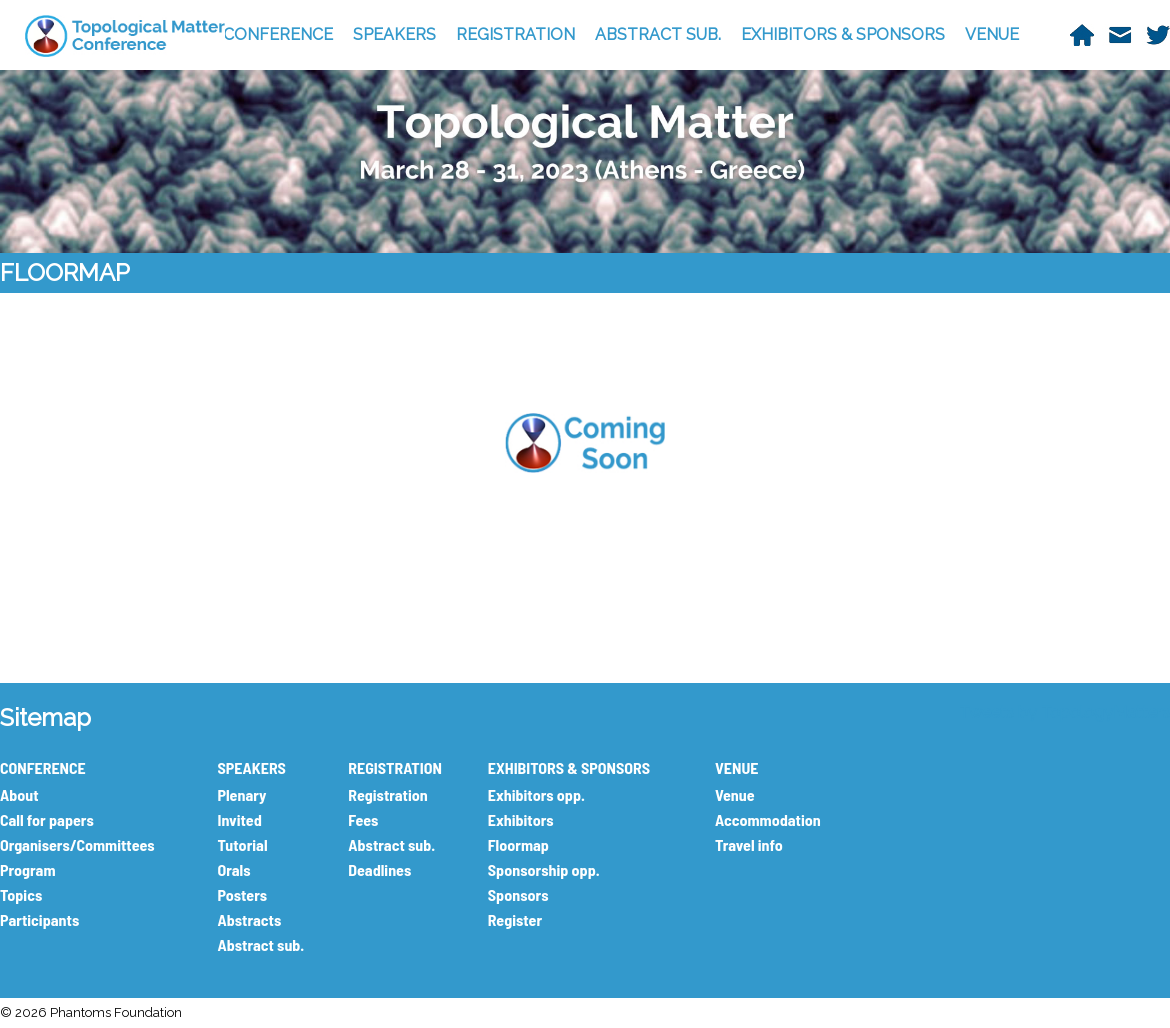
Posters (242, 894)
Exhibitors (521, 819)
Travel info (749, 844)
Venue (735, 794)
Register (515, 919)
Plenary (241, 794)
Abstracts (249, 919)
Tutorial (242, 844)
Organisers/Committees (77, 844)
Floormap (518, 844)
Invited (239, 819)
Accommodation (768, 819)
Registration (387, 794)
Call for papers (47, 819)
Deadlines (379, 869)
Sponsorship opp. (544, 869)
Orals (233, 869)
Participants (39, 919)
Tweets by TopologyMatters (1064, 712)
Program (27, 869)
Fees (363, 819)
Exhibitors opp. (536, 794)
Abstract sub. (260, 944)
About (19, 794)
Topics (21, 894)
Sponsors (518, 894)
